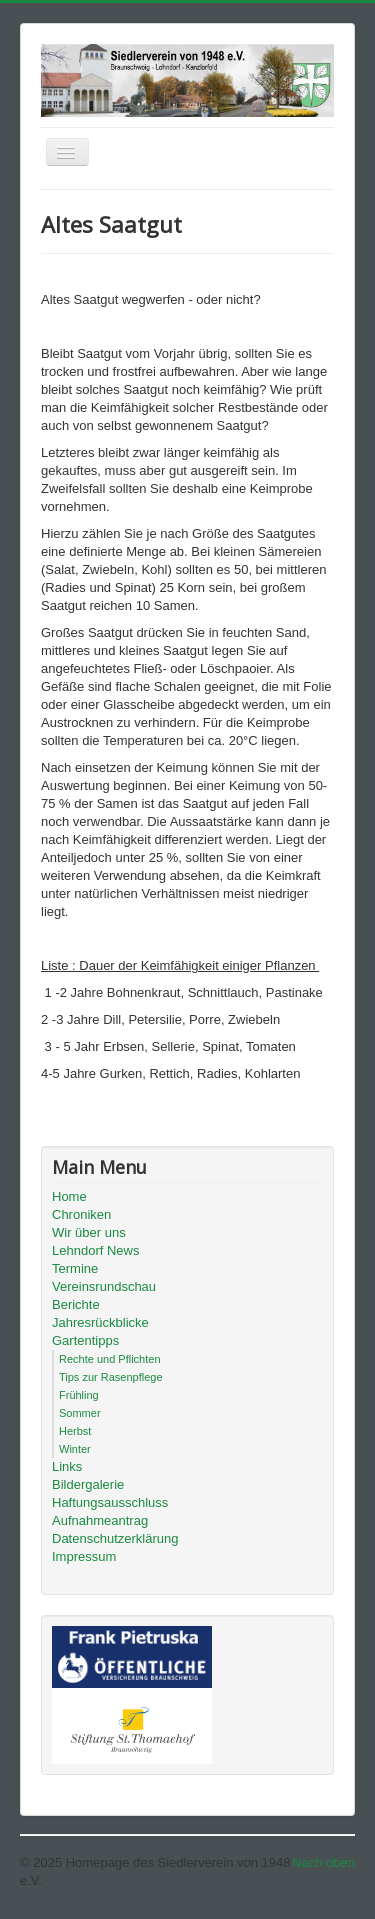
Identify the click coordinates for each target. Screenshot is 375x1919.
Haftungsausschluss (110, 1502)
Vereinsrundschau (104, 1286)
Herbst (75, 1431)
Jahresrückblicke (100, 1322)
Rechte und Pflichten (110, 1359)
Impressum (84, 1556)
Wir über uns (89, 1232)
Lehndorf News (95, 1250)
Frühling (79, 1395)
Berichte (76, 1304)
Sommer (80, 1413)
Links (67, 1466)
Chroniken (81, 1214)
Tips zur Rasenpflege (111, 1377)
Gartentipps (85, 1340)
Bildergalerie (88, 1484)
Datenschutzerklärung (115, 1538)
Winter (75, 1449)
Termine (75, 1268)
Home (69, 1196)
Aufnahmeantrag (100, 1520)
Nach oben (323, 1862)
